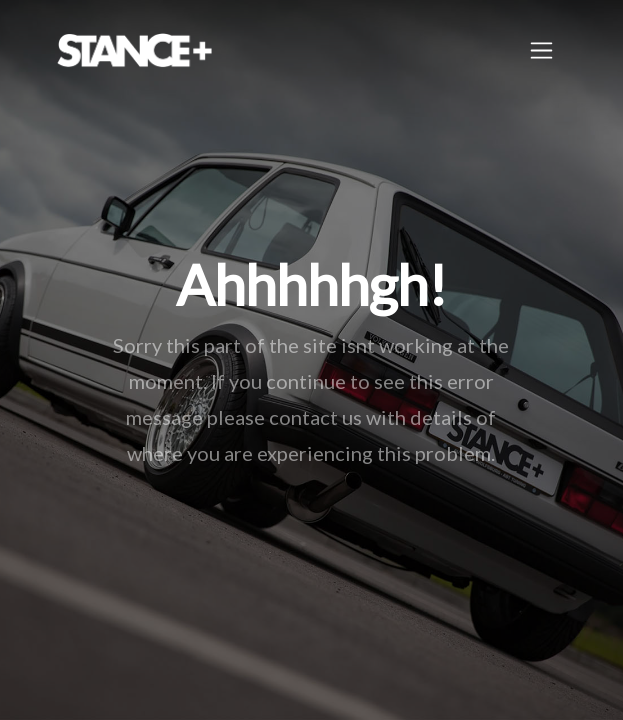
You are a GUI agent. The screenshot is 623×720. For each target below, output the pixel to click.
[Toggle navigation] (541, 50)
